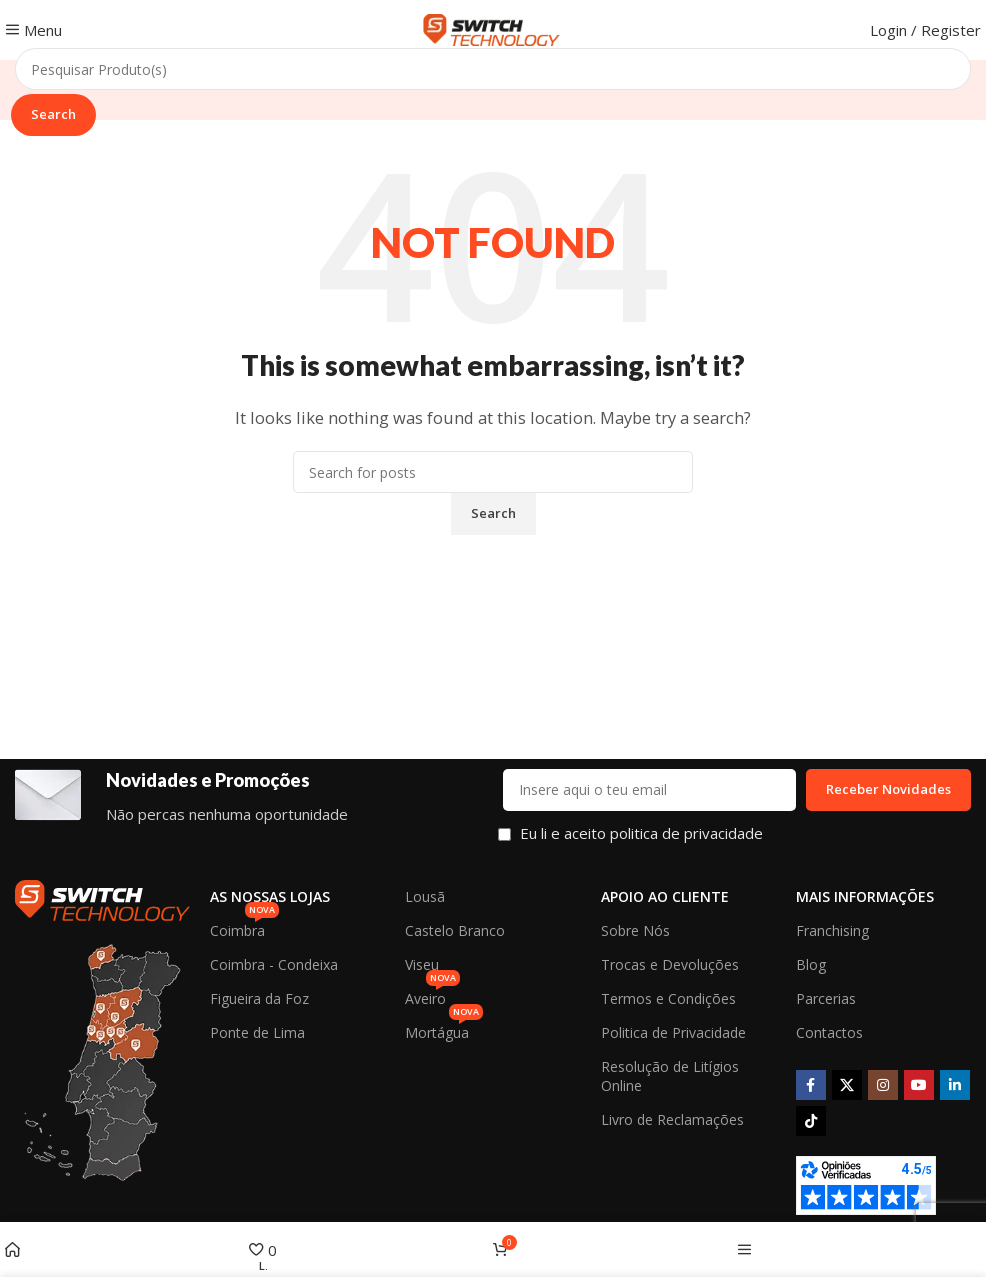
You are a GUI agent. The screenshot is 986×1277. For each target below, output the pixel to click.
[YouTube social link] (919, 1085)
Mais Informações (865, 896)
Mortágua (444, 1029)
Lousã (425, 896)
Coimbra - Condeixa (274, 964)
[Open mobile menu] (33, 30)
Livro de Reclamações (672, 1119)
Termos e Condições (668, 998)
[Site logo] (493, 28)
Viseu (422, 964)
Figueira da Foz (259, 998)
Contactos (829, 1032)
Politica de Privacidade (673, 1032)
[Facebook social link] (811, 1085)
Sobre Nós (635, 930)
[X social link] (847, 1085)
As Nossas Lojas (270, 896)
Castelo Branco (455, 930)
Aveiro (432, 995)
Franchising (832, 930)
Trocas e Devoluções (670, 964)
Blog (811, 964)
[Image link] (102, 898)
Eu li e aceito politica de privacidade (641, 833)
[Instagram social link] (883, 1085)
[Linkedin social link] (955, 1085)
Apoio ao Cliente (665, 896)
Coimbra (244, 927)
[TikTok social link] (811, 1121)
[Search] (493, 69)
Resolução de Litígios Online (670, 1075)
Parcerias (826, 998)
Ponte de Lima (257, 1032)
